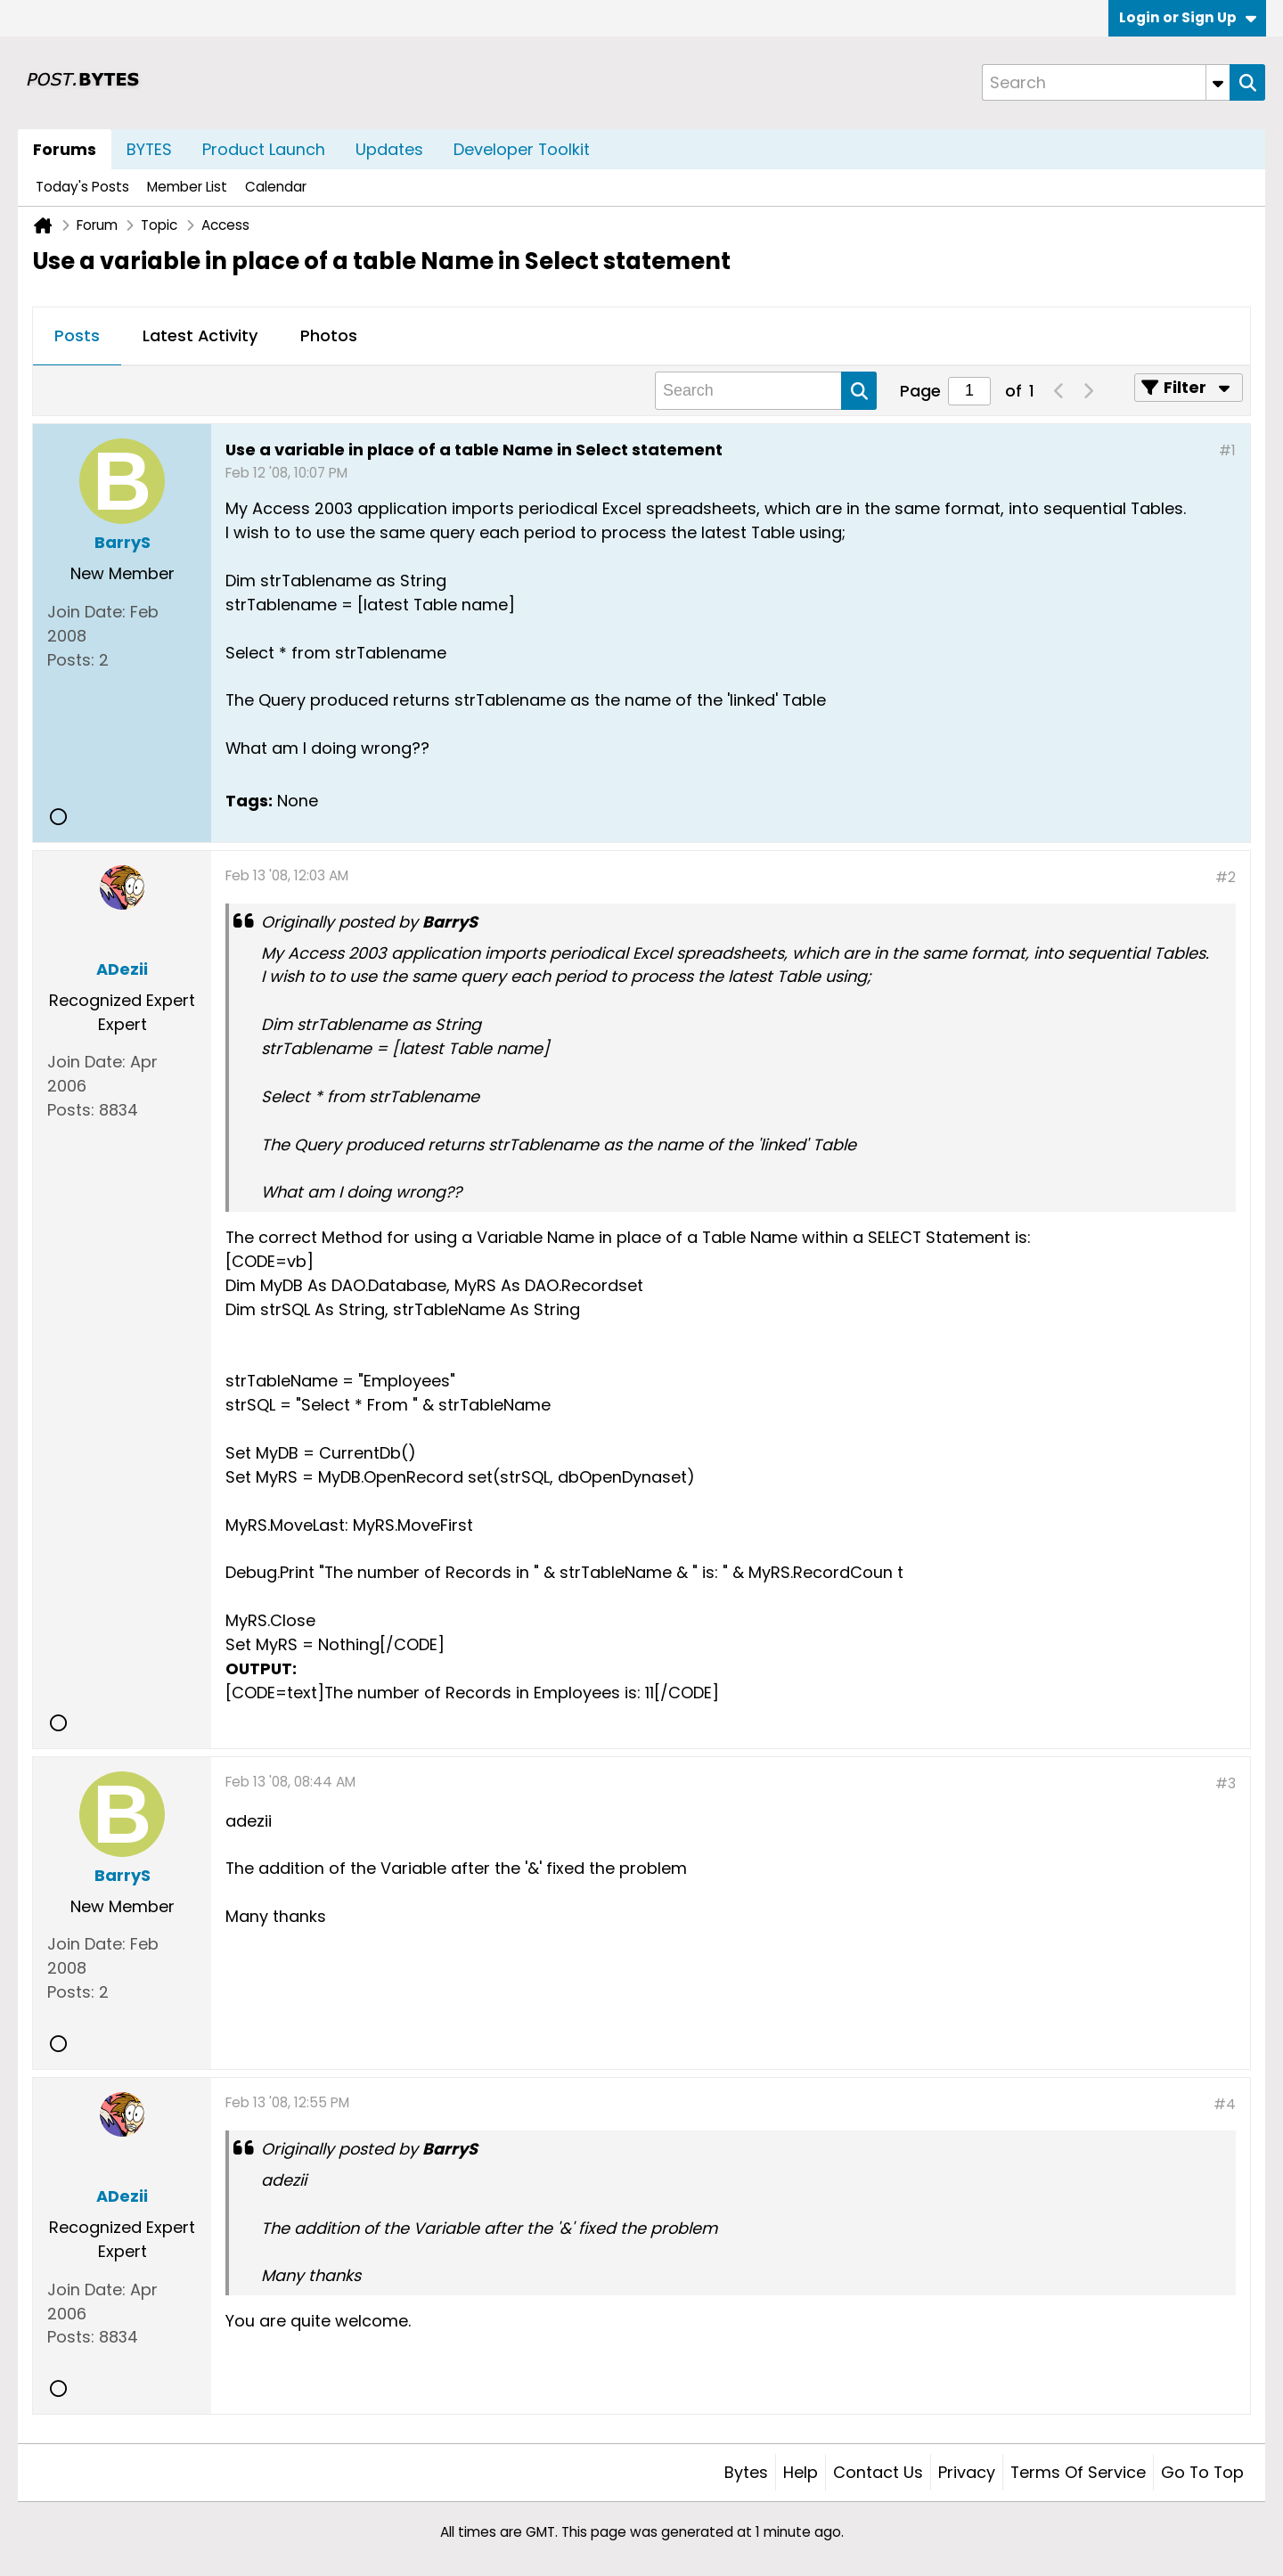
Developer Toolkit (522, 149)
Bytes (746, 2472)
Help (800, 2472)
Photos (328, 335)
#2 (1225, 877)
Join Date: (86, 612)
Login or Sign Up (1187, 17)
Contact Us (878, 2472)
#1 (1227, 450)
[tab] (77, 336)
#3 (1225, 1783)
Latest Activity (200, 335)
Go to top (1202, 2472)
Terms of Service (1078, 2472)
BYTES (149, 149)
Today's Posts (82, 186)
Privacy (966, 2472)
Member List (187, 186)
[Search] (1106, 82)
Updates (389, 149)
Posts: (70, 660)
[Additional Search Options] (1217, 82)
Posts (77, 335)
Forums (64, 149)
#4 (1225, 2104)
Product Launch (263, 149)
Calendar (275, 186)
